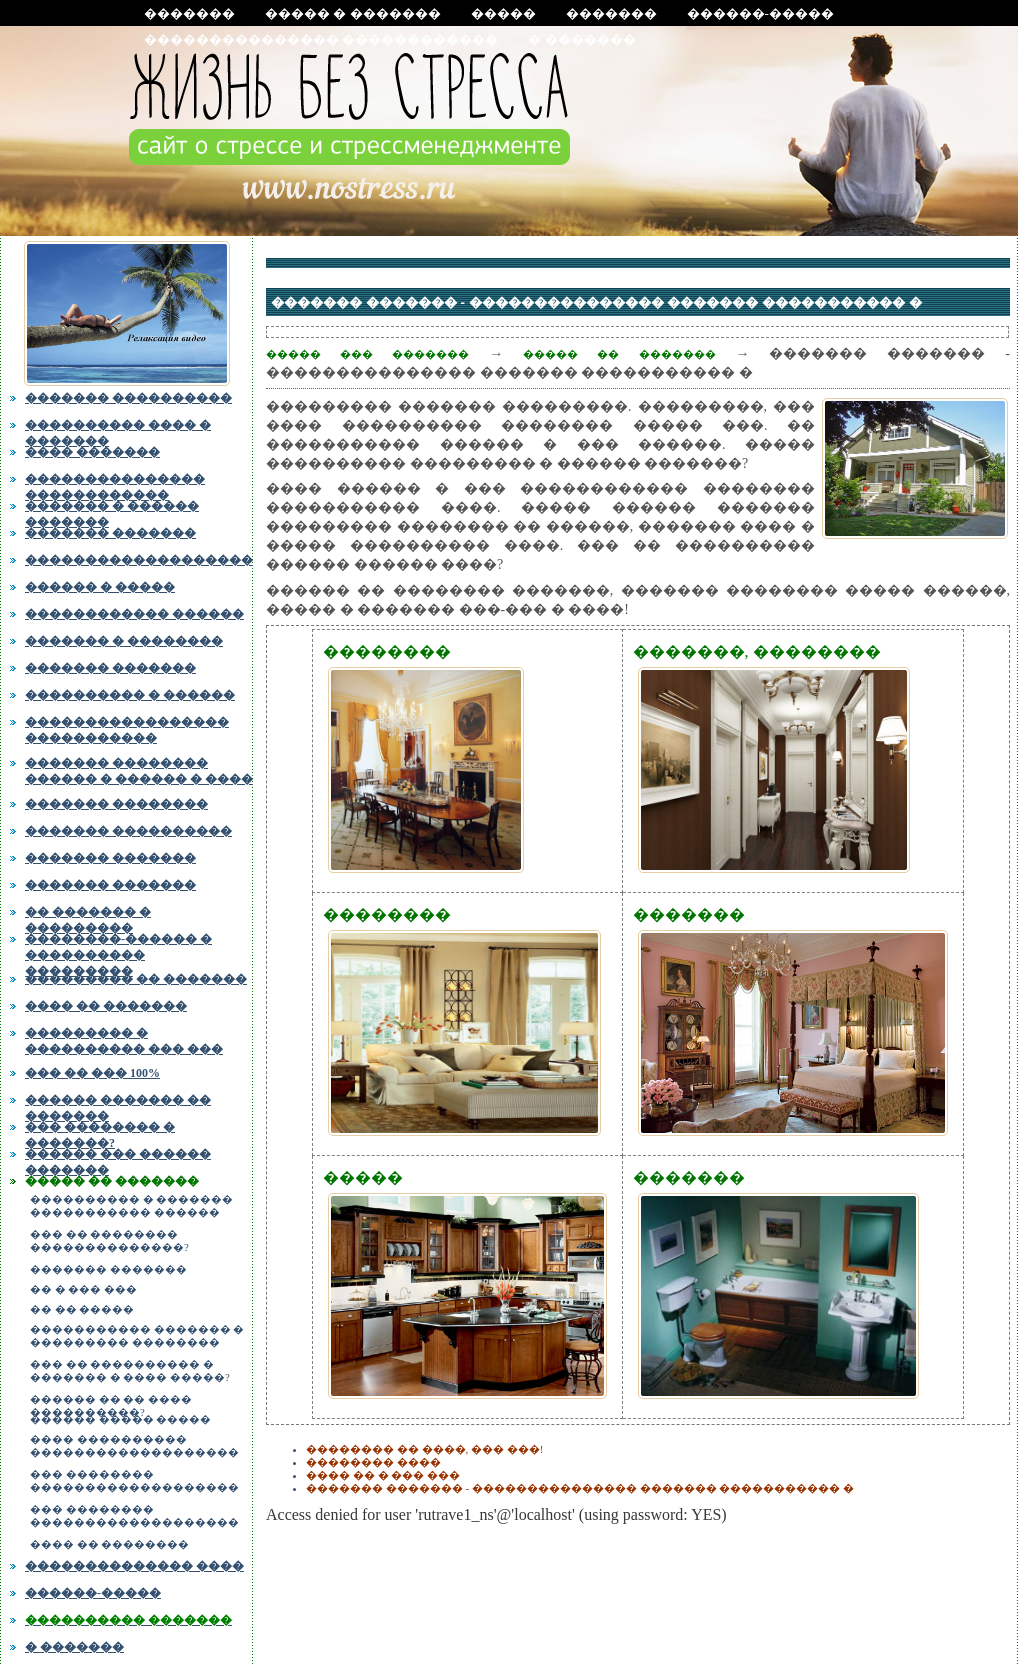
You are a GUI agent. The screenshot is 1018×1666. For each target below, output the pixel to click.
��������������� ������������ (321, 39)
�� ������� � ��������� (88, 918)
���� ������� (92, 452)
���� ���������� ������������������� (134, 1446)
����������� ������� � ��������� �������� (137, 1336)
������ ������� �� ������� (118, 1106)
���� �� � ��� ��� (383, 1475)
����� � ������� (353, 13)
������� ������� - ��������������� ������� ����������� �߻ (580, 1488)
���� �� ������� (106, 1006)
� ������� (581, 39)
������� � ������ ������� (112, 512)
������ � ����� (100, 587)
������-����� (760, 13)
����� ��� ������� (367, 354)
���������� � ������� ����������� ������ (131, 1206)
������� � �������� (124, 641)
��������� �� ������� (136, 979)
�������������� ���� (134, 1566)
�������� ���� (373, 1462)
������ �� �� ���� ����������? (111, 1403)
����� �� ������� (112, 1181)
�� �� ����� (82, 1309)
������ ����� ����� (120, 1419)
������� (189, 13)
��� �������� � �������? (100, 1133)
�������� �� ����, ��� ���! (424, 1449)
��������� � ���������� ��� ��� (124, 1041)
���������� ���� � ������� (118, 431)
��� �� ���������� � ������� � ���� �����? (130, 1371)
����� (503, 13)
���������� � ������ (130, 695)
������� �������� (116, 804)
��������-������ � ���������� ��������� (118, 951)
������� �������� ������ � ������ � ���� (139, 769)
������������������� (139, 560)
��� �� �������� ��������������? (109, 1241)
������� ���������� (128, 398)
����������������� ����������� (127, 728)
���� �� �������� (109, 1544)
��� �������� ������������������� (134, 1481)
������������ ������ (134, 614)
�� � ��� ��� (83, 1289)
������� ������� (110, 533)
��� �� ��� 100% (92, 1073)
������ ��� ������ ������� (118, 1160)
